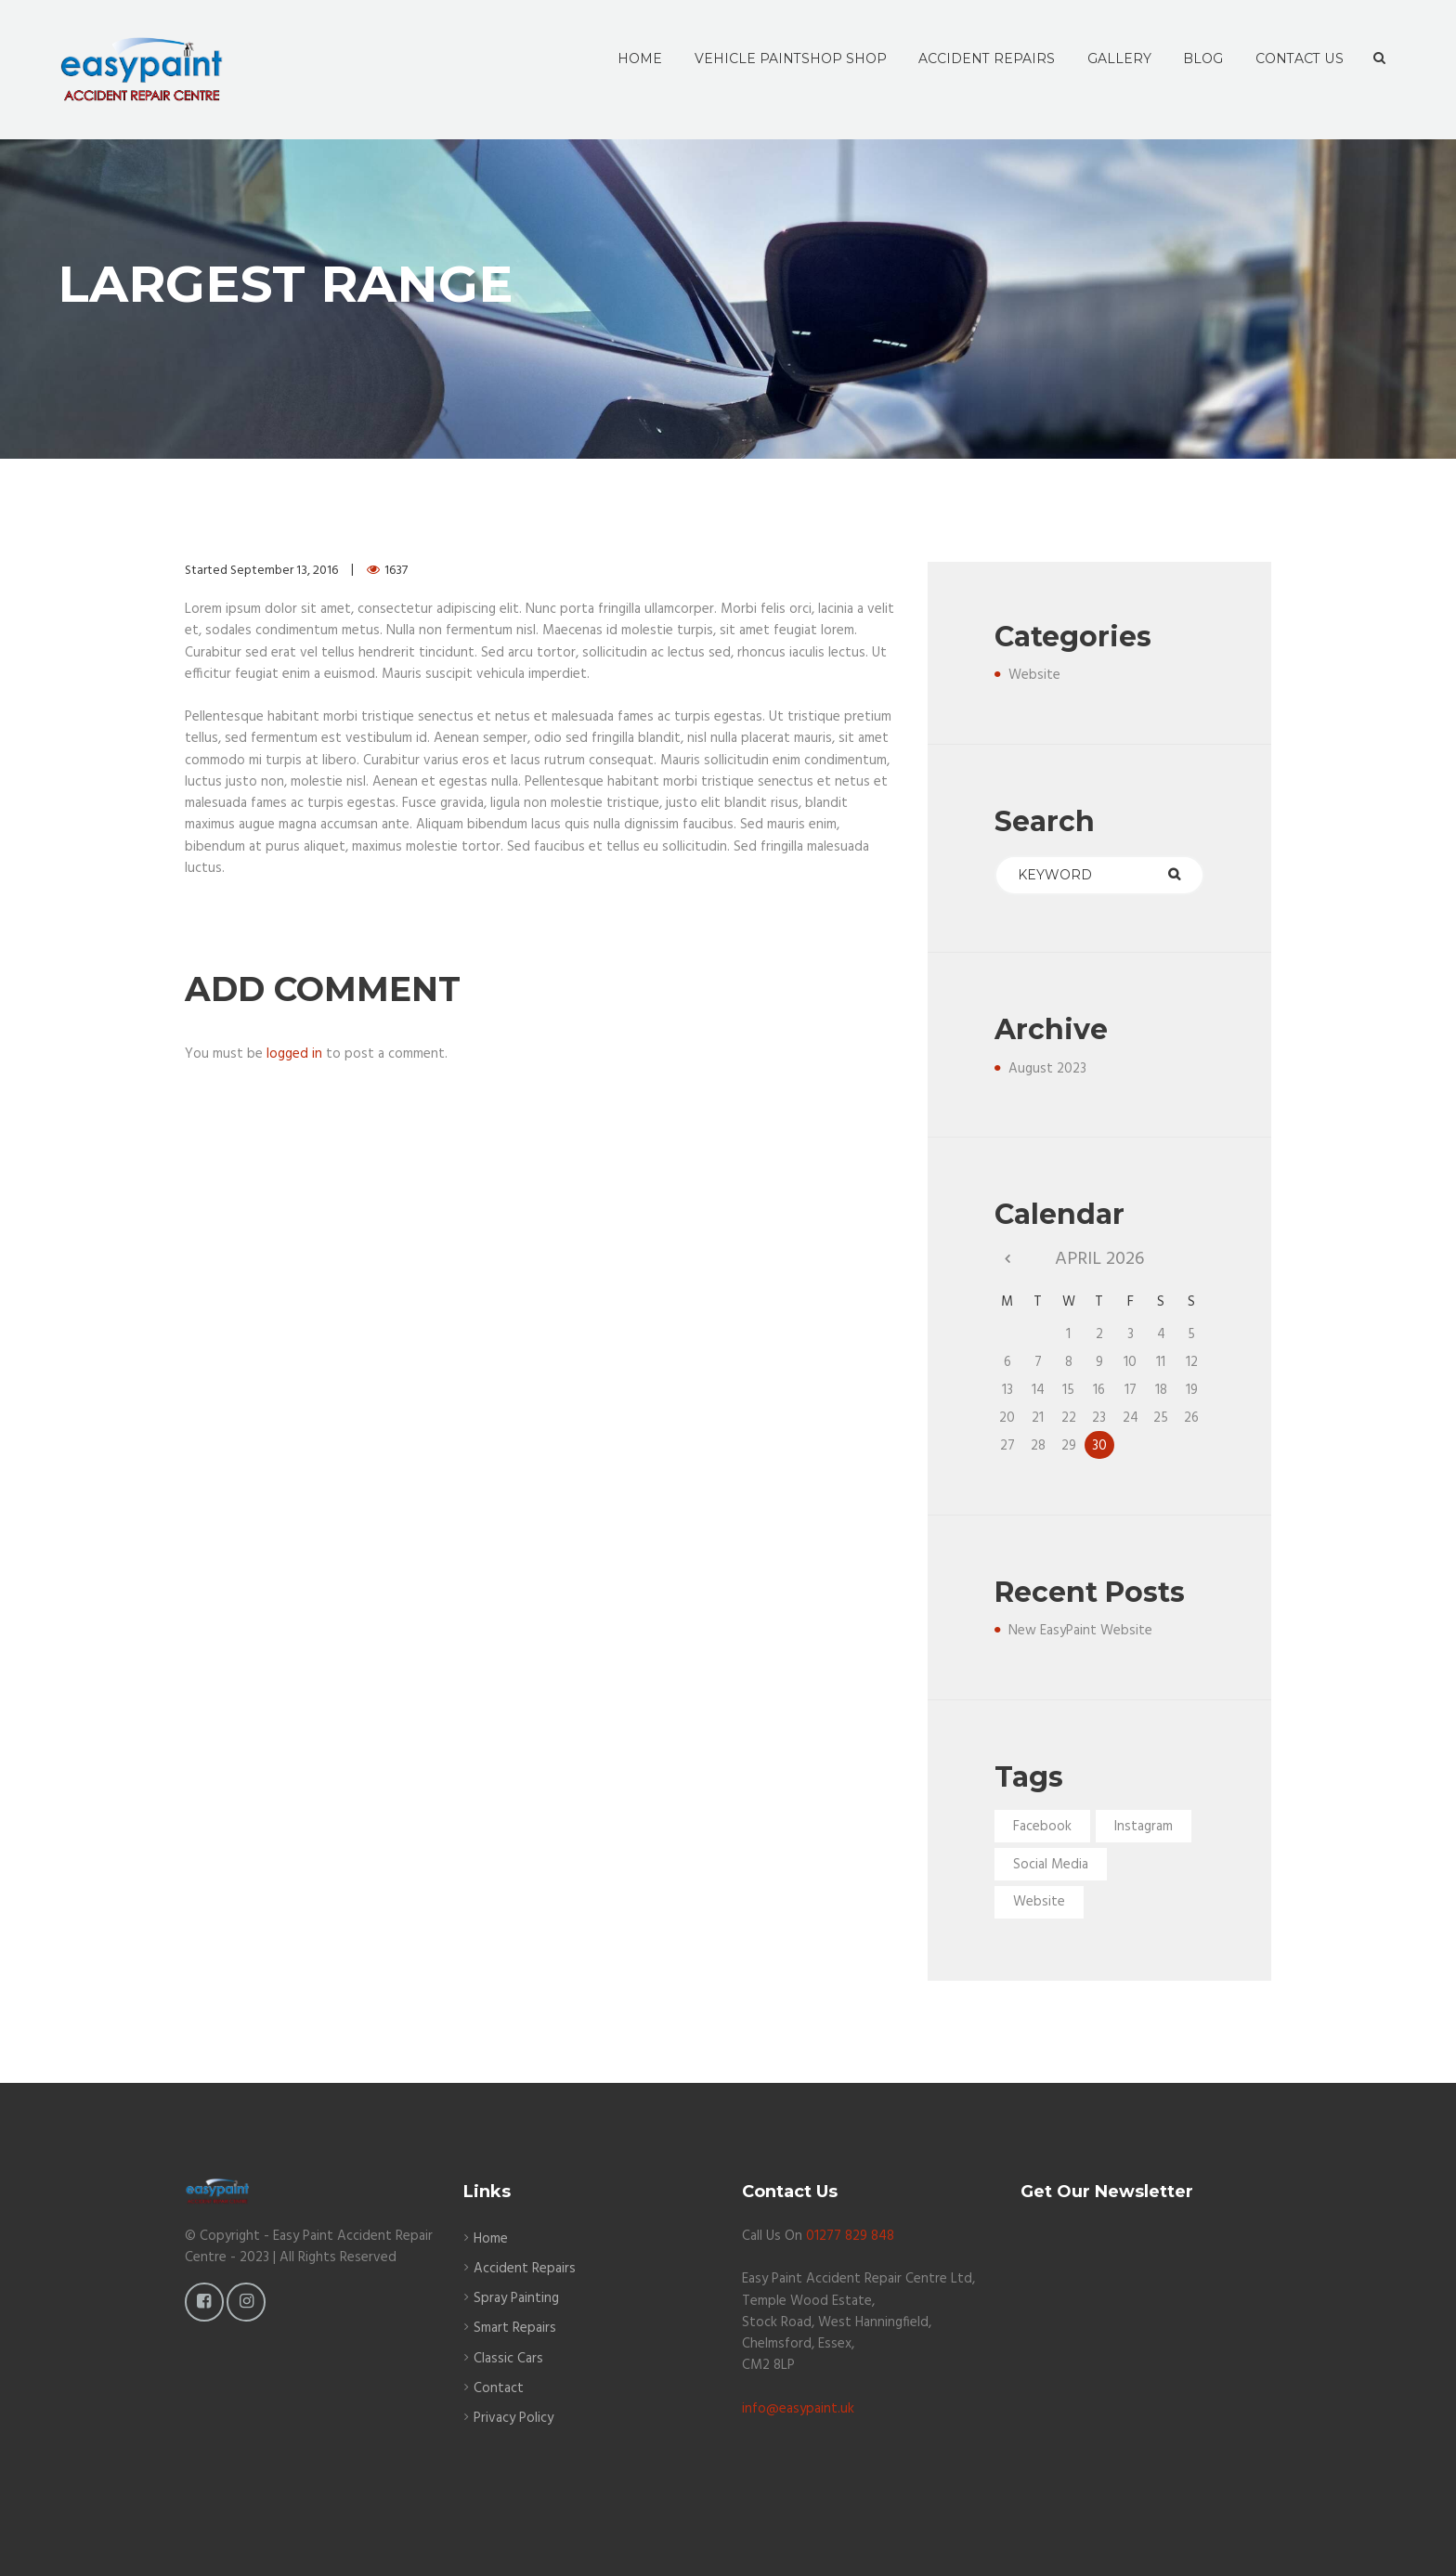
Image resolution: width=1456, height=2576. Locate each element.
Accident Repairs (525, 2268)
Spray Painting (516, 2298)
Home (491, 2239)
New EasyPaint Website (1080, 1631)
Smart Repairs (515, 2328)
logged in (294, 1054)
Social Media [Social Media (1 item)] (1050, 1865)
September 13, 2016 (284, 570)
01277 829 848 (850, 2236)
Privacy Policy (513, 2418)
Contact (499, 2388)
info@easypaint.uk (798, 2409)
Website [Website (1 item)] (1039, 1902)
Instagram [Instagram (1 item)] (1143, 1826)
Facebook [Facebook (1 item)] (1042, 1826)
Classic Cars (508, 2359)
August (1047, 1069)
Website (1034, 675)
